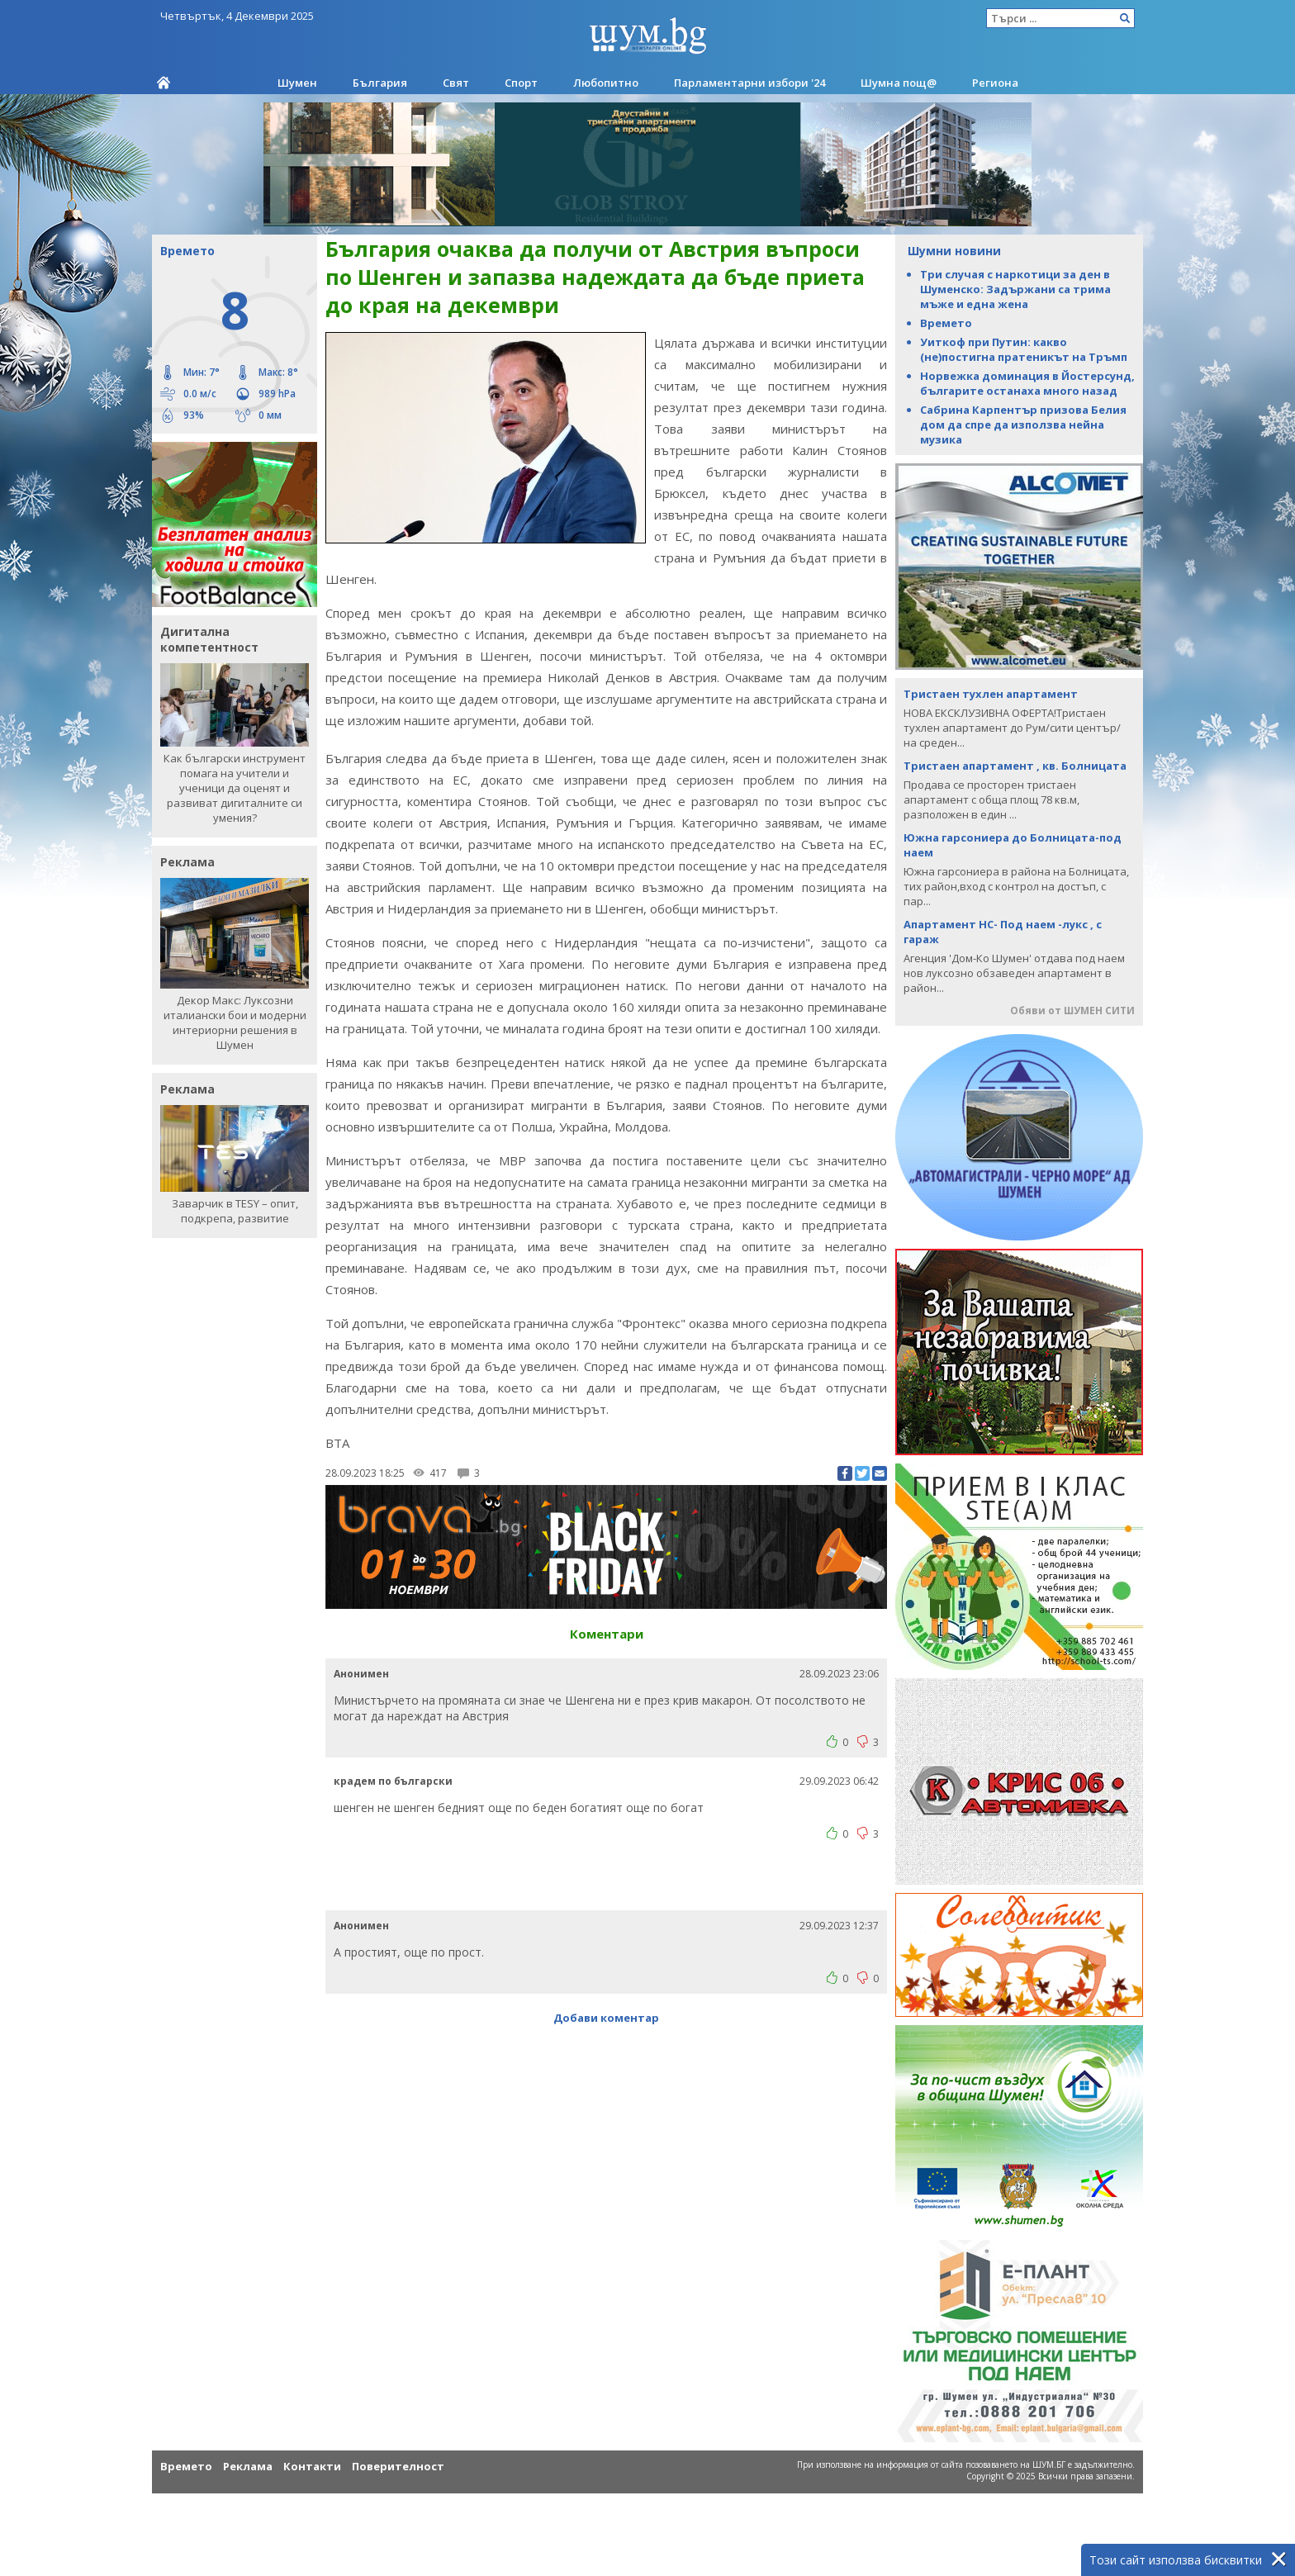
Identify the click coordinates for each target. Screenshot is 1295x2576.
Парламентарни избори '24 (749, 82)
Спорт (521, 82)
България (380, 82)
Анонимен (361, 1652)
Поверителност (398, 2466)
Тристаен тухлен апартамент (991, 693)
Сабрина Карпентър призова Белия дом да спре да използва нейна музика (1023, 424)
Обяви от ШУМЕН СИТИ (1072, 1010)
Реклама (248, 2466)
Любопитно (605, 82)
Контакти (312, 2466)
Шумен (297, 82)
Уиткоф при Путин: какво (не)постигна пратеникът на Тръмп (1023, 349)
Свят (456, 82)
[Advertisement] (606, 1861)
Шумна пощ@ (899, 82)
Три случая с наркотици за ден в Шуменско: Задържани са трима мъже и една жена (1015, 289)
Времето (946, 322)
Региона (995, 82)
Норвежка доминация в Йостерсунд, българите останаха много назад (1027, 383)
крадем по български (393, 1760)
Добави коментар (606, 1996)
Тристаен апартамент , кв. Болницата (1015, 765)
